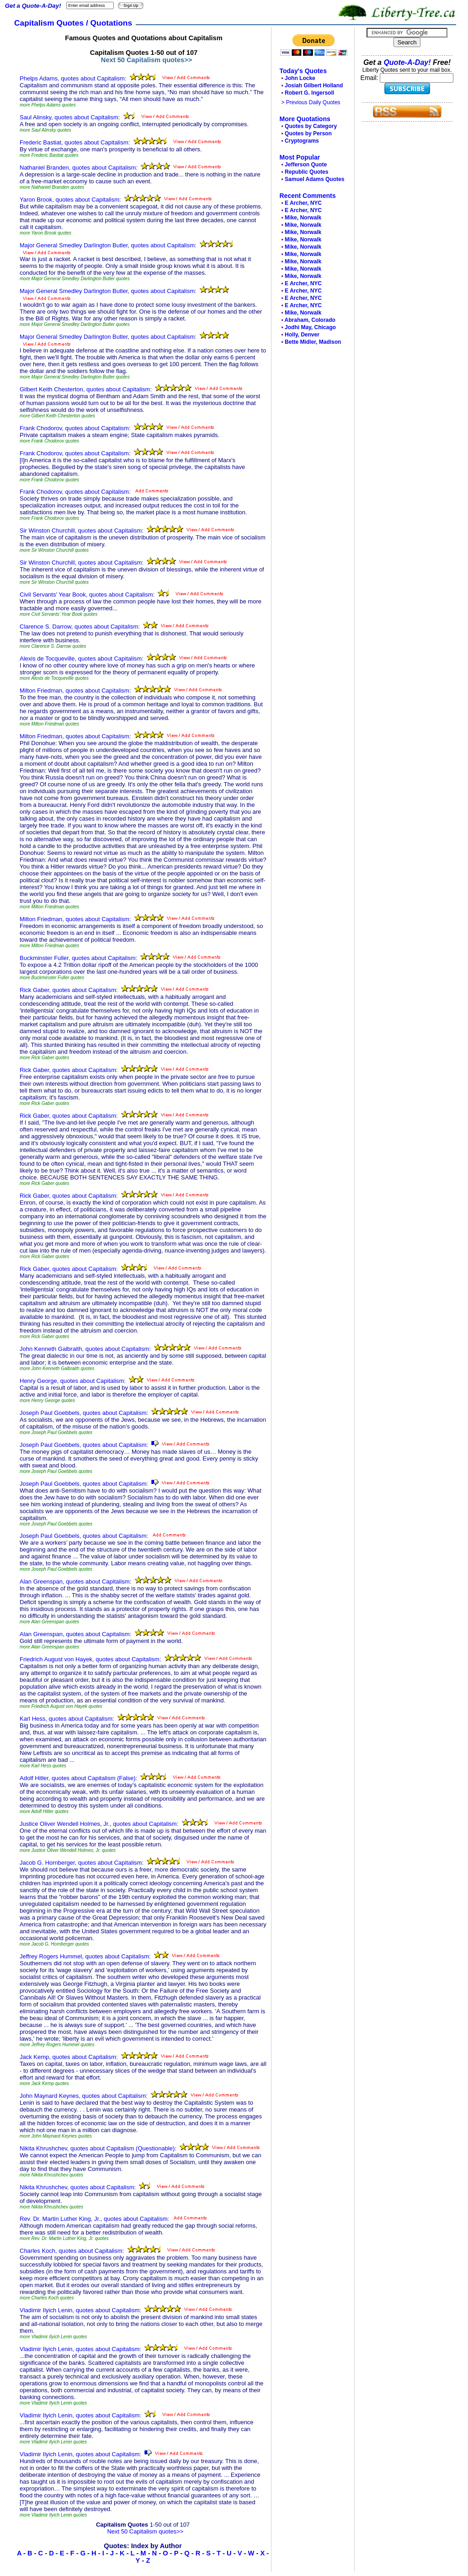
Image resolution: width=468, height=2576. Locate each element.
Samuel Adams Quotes (314, 179)
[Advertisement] (310, 487)
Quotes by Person (308, 133)
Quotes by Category (311, 126)
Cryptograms (302, 141)
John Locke (300, 78)
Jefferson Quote (306, 164)
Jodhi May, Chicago (310, 327)
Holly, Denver (302, 334)
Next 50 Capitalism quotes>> (146, 60)
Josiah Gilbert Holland (314, 85)
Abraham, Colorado (310, 320)
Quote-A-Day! (407, 62)
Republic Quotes (306, 172)
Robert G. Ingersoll (309, 93)
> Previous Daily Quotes (311, 102)
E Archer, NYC (303, 203)
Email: (370, 77)
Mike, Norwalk (303, 217)
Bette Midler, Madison (313, 342)
